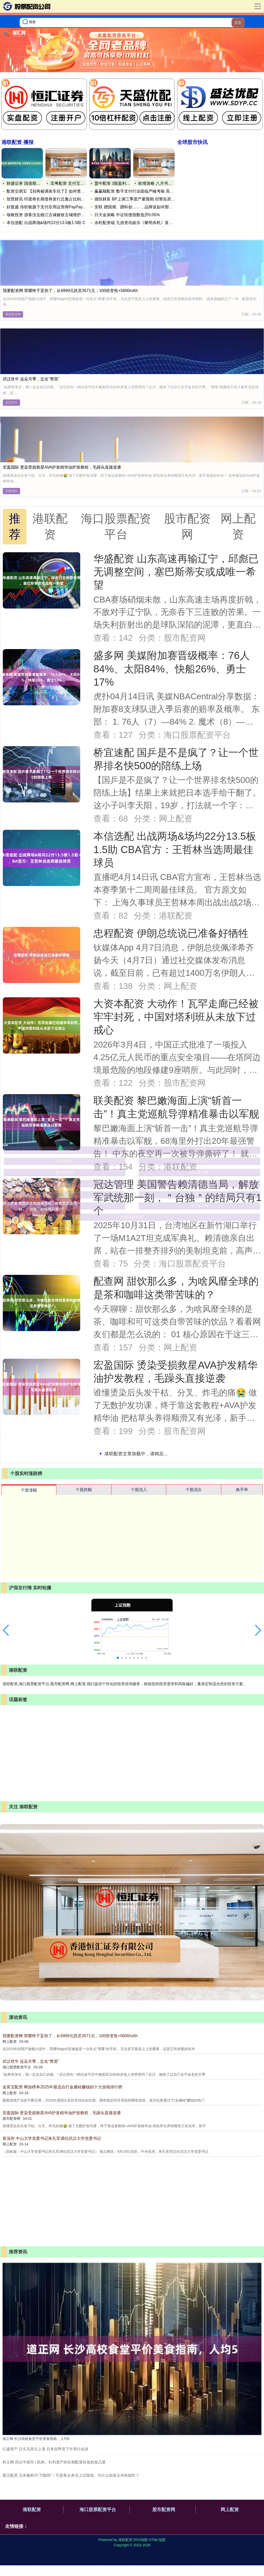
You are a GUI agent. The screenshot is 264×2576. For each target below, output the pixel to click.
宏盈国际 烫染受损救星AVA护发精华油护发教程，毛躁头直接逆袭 (62, 467)
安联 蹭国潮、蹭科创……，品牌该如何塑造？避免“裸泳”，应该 (151, 205)
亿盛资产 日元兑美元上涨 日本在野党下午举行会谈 (45, 2449)
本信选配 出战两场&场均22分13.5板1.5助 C (43, 222)
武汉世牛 (11, 402)
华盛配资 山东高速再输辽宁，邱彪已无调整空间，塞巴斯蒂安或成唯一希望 (176, 572)
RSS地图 (140, 2540)
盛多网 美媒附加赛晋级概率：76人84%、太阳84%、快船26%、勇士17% (171, 669)
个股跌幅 (84, 1489)
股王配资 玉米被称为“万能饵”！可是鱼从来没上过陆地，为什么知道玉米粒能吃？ (71, 2475)
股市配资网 (163, 2509)
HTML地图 (157, 2540)
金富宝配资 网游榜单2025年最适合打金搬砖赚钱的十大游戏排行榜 (62, 2087)
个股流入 (139, 1489)
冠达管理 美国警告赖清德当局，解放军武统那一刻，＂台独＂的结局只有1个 (177, 1198)
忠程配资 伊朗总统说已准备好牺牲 (171, 933)
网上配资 (230, 2509)
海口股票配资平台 (97, 2509)
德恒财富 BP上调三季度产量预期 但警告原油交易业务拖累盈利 (151, 197)
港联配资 (32, 2509)
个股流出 (194, 1489)
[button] (6, 1630)
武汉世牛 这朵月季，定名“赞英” (31, 379)
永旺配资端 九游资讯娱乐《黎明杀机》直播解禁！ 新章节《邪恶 (152, 220)
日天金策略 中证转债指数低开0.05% (127, 212)
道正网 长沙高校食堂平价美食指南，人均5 (36, 2439)
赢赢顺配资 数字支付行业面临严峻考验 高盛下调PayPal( (145, 189)
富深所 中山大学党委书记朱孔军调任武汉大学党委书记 (51, 2138)
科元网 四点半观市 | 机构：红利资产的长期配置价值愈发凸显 (54, 2462)
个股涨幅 (29, 1490)
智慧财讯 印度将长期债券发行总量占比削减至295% (50, 199)
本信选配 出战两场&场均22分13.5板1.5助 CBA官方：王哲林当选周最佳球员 (174, 850)
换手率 (242, 1489)
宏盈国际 (11, 491)
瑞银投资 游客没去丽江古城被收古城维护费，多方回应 (53, 215)
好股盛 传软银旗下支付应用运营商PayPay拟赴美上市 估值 (57, 207)
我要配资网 (13, 314)
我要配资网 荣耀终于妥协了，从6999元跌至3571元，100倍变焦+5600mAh (70, 290)
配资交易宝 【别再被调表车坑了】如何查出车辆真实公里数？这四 (63, 191)
